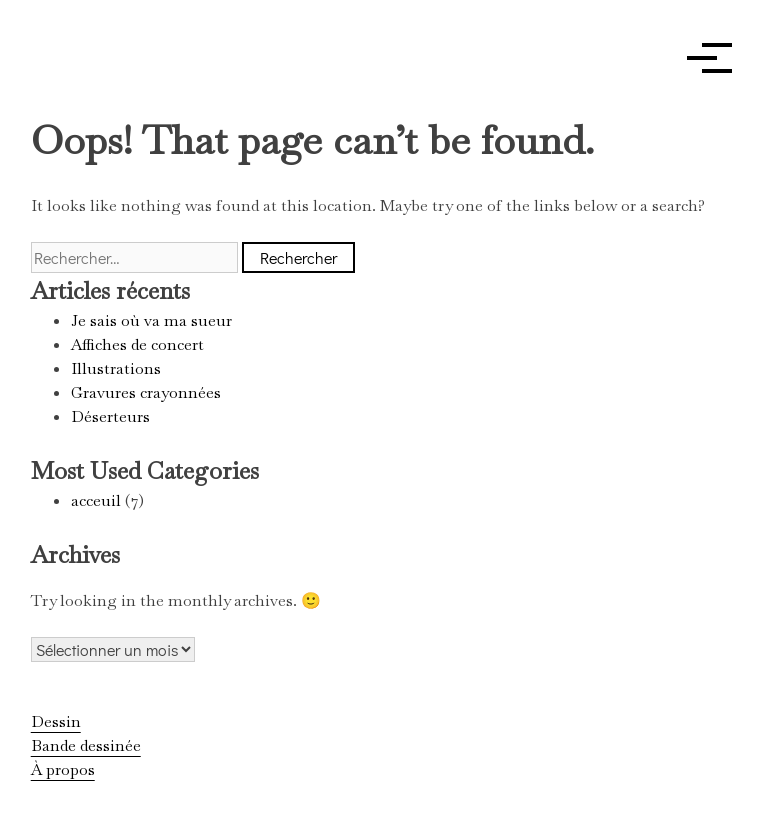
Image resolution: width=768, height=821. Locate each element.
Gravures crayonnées (146, 392)
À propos (63, 769)
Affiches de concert (137, 344)
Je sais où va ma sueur (151, 320)
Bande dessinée (86, 745)
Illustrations (116, 368)
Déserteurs (110, 416)
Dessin (56, 721)
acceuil (96, 500)
